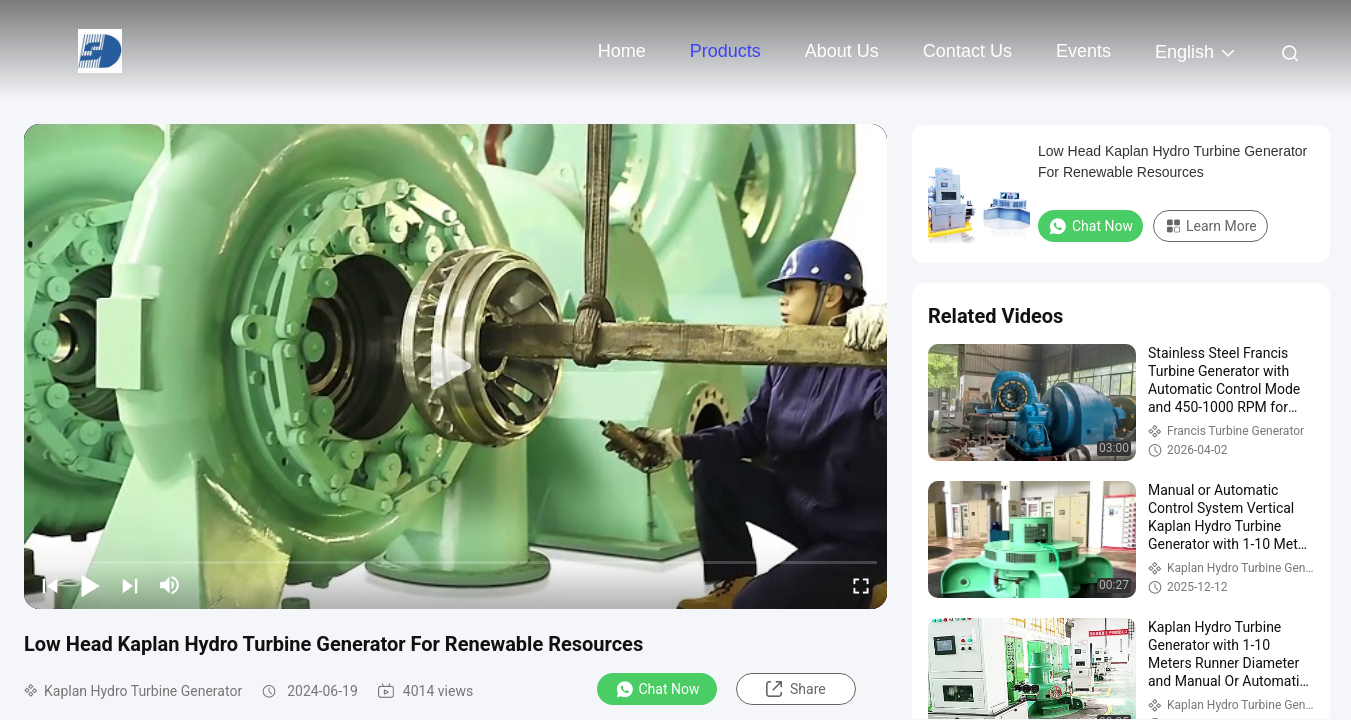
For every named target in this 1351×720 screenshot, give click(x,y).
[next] (130, 585)
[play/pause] (90, 585)
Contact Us (967, 51)
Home (622, 51)
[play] (456, 367)
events (1083, 51)
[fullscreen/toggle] (861, 585)
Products (725, 51)
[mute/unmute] (170, 585)
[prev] (50, 585)
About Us (842, 51)
